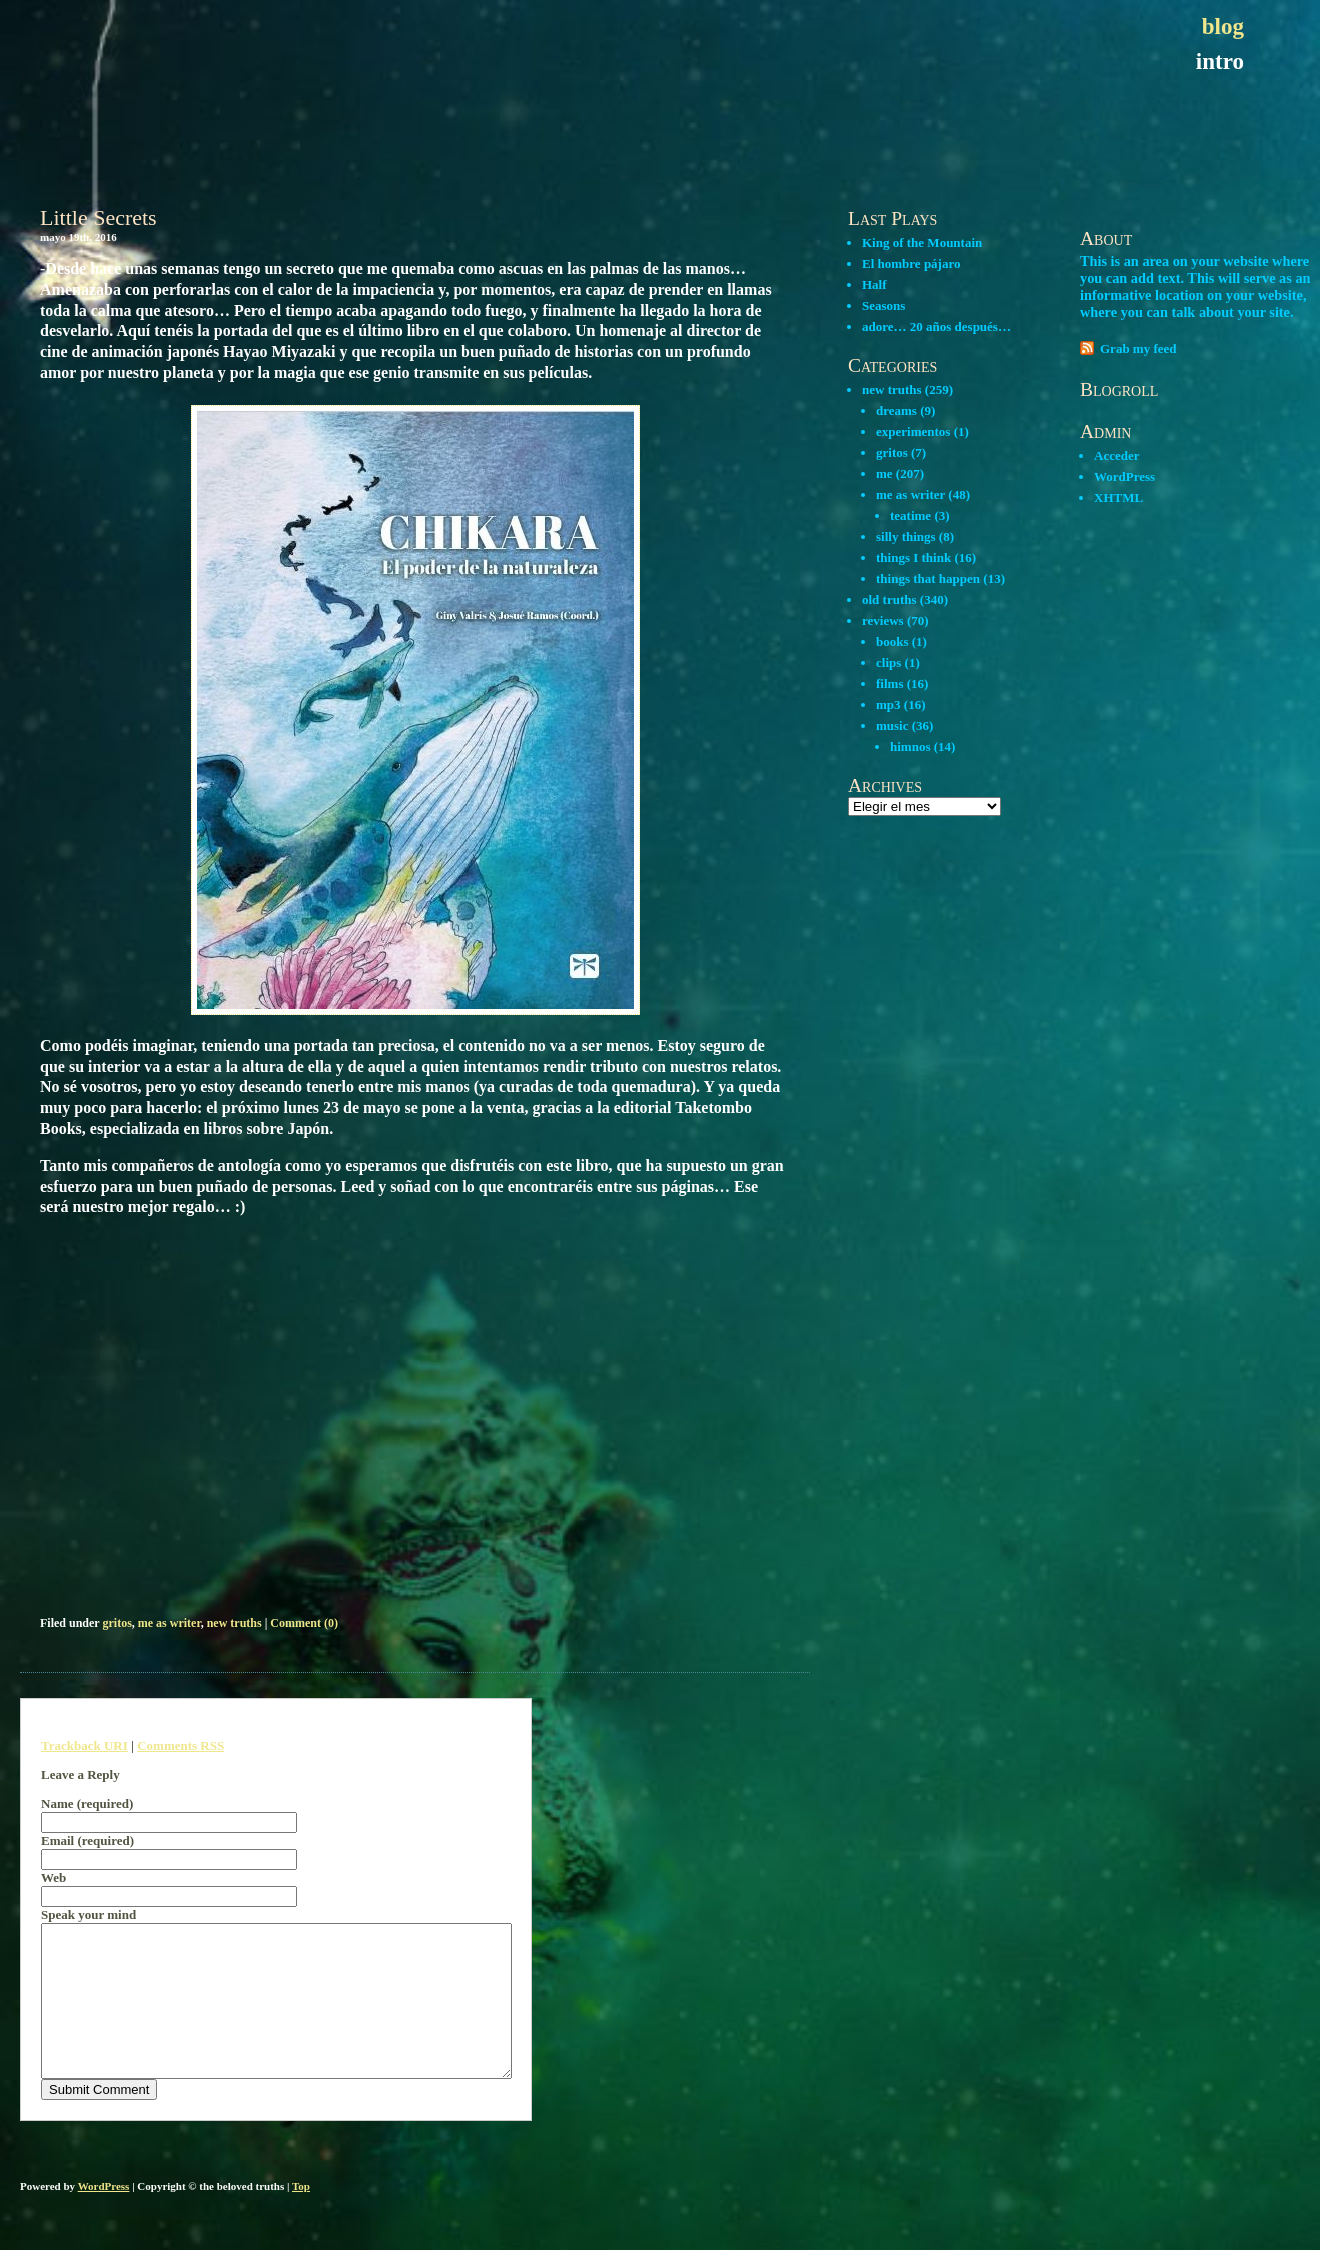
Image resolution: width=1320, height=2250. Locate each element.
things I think (913, 557)
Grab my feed (1138, 348)
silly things (906, 536)
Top (301, 2216)
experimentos (913, 431)
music (892, 725)
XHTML (1118, 497)
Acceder (1116, 455)
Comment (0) (304, 1623)
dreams (896, 410)
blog (1223, 26)
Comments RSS (180, 1745)
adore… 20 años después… (936, 326)
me (884, 473)
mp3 (888, 704)
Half (874, 284)
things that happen (928, 578)
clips (888, 662)
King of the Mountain (922, 242)
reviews (883, 620)
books (892, 641)
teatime (910, 515)
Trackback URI (84, 1745)
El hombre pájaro (911, 263)
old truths (889, 599)
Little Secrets (98, 217)
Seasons (883, 305)
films (889, 683)
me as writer (169, 1623)
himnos (910, 746)
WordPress (1124, 476)
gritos (116, 1623)
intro (1220, 61)
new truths (234, 1623)
